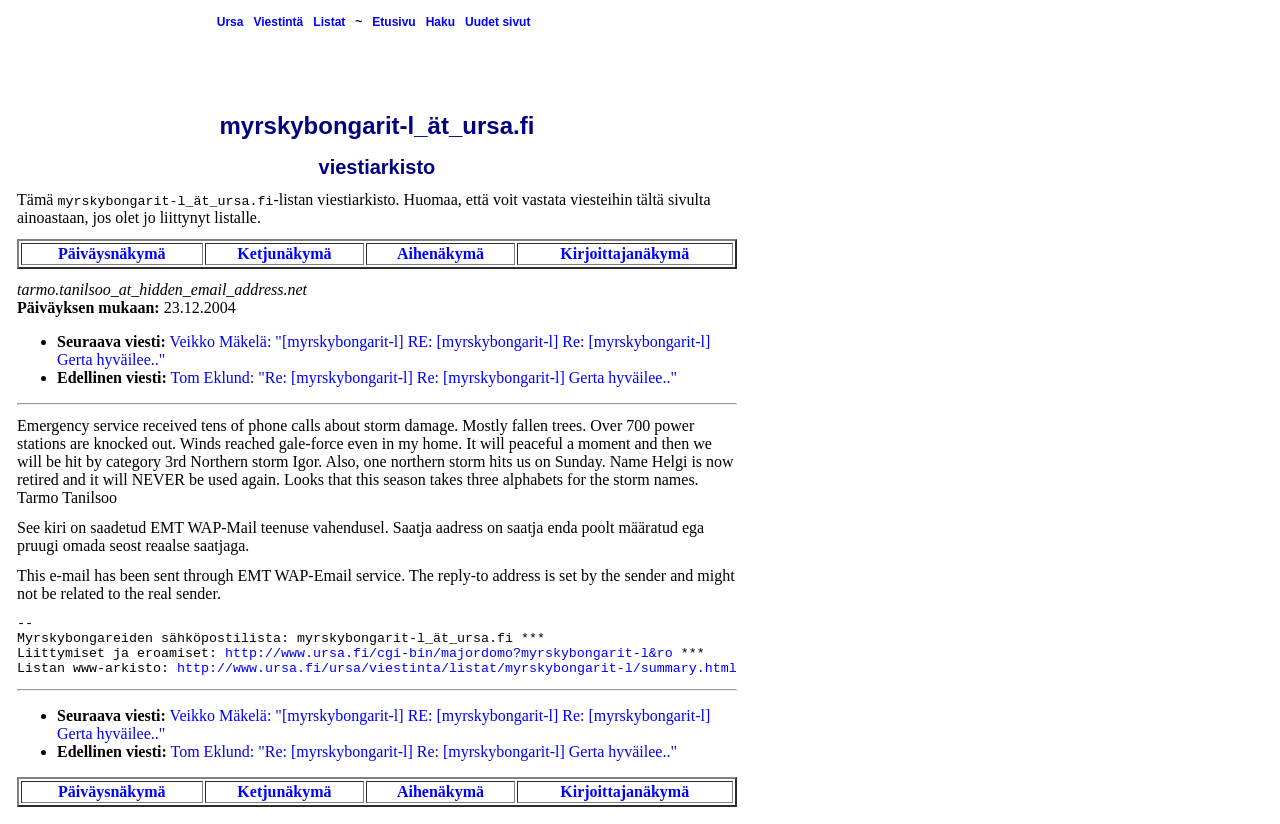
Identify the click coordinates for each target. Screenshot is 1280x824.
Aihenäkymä (440, 253)
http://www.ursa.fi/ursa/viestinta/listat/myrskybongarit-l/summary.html (457, 668)
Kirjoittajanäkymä (624, 253)
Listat (329, 22)
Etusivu (393, 22)
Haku (440, 22)
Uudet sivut (497, 22)
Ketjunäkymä (284, 253)
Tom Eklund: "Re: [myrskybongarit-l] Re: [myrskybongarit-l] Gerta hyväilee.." (424, 377)
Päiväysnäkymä (112, 253)
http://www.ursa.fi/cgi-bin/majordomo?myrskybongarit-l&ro (449, 653)
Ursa (230, 22)
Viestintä (278, 22)
